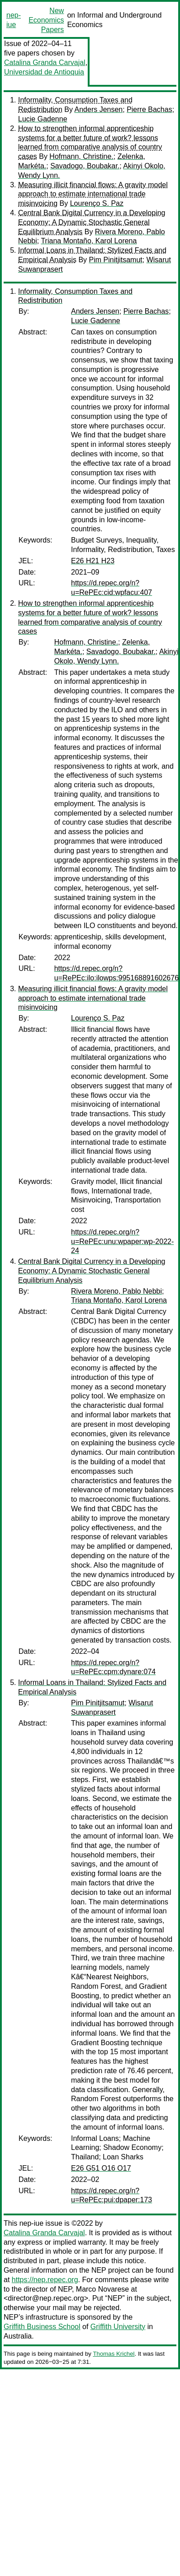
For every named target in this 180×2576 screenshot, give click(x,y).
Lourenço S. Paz (96, 203)
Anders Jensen (99, 109)
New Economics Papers (46, 20)
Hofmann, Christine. (81, 156)
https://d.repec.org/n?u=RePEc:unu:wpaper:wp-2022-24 (122, 1241)
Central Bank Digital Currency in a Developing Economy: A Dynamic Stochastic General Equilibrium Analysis (92, 222)
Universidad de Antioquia (44, 72)
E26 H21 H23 (92, 561)
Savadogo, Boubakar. (84, 166)
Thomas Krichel (113, 2353)
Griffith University (118, 2326)
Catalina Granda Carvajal (44, 62)
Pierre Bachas (149, 109)
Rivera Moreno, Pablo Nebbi (116, 1291)
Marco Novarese (102, 2289)
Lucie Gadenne (42, 119)
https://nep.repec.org (45, 2280)
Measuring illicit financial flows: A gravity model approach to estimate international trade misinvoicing (93, 194)
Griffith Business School (42, 2326)
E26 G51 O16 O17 (101, 2168)
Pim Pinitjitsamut (115, 260)
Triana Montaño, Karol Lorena (89, 241)
